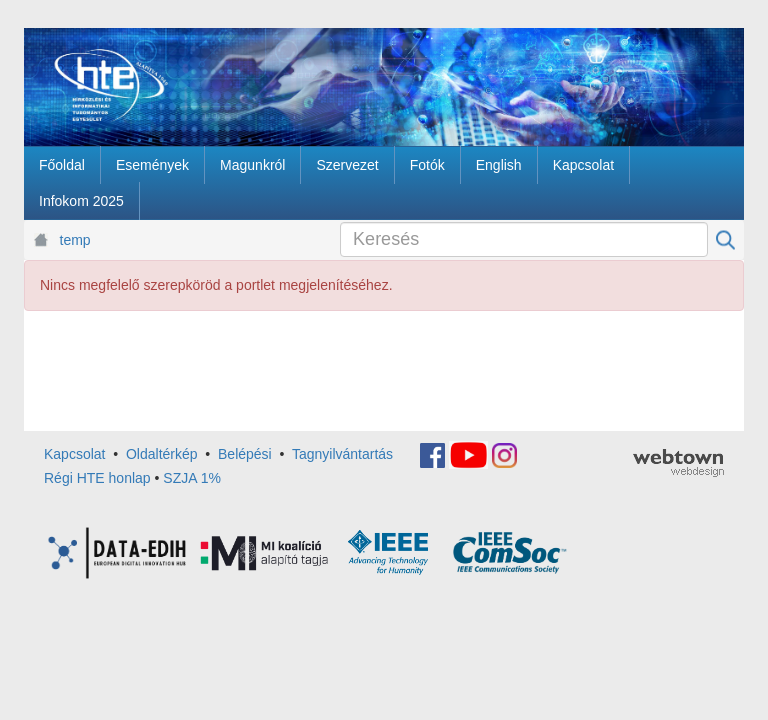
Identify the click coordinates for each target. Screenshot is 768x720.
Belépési (245, 454)
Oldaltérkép (162, 454)
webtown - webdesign (678, 463)
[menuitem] (62, 165)
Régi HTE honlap (97, 478)
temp (75, 240)
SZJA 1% (192, 478)
